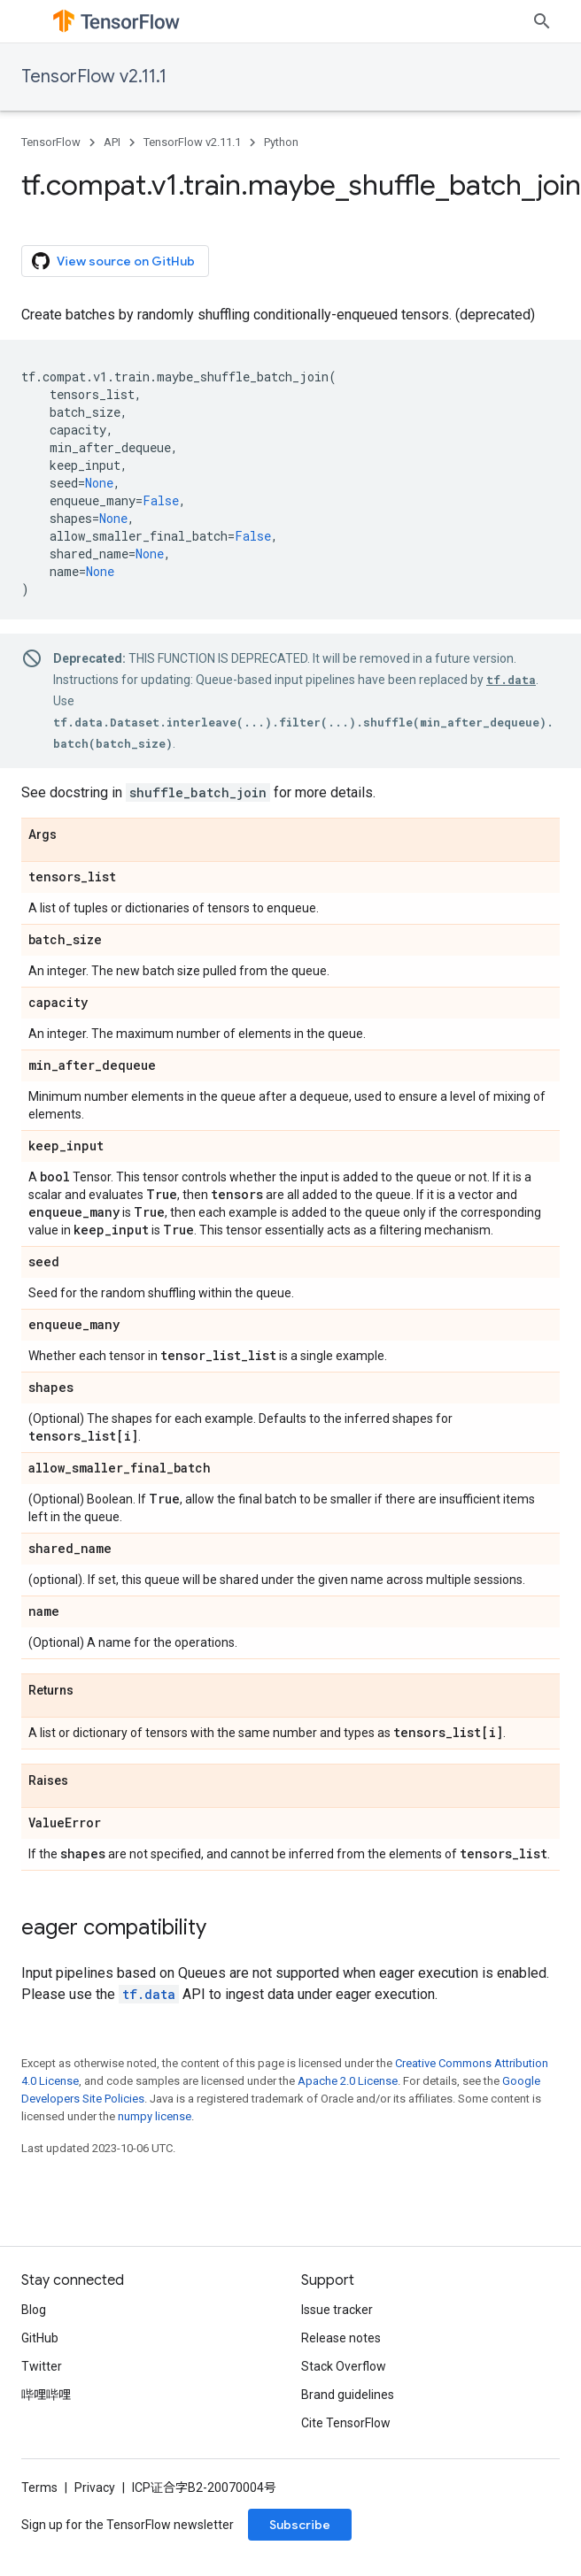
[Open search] (542, 21)
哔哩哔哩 (46, 2395)
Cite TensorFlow (346, 2423)
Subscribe (299, 2525)
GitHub (39, 2338)
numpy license (154, 2116)
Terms (39, 2487)
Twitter (41, 2366)
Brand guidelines (347, 2395)
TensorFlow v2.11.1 (94, 76)
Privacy (94, 2487)
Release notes (341, 2338)
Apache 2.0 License (348, 2081)
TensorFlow (51, 142)
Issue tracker (337, 2310)
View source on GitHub (113, 261)
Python (281, 142)
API (112, 142)
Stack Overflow (343, 2366)
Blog (33, 2310)
